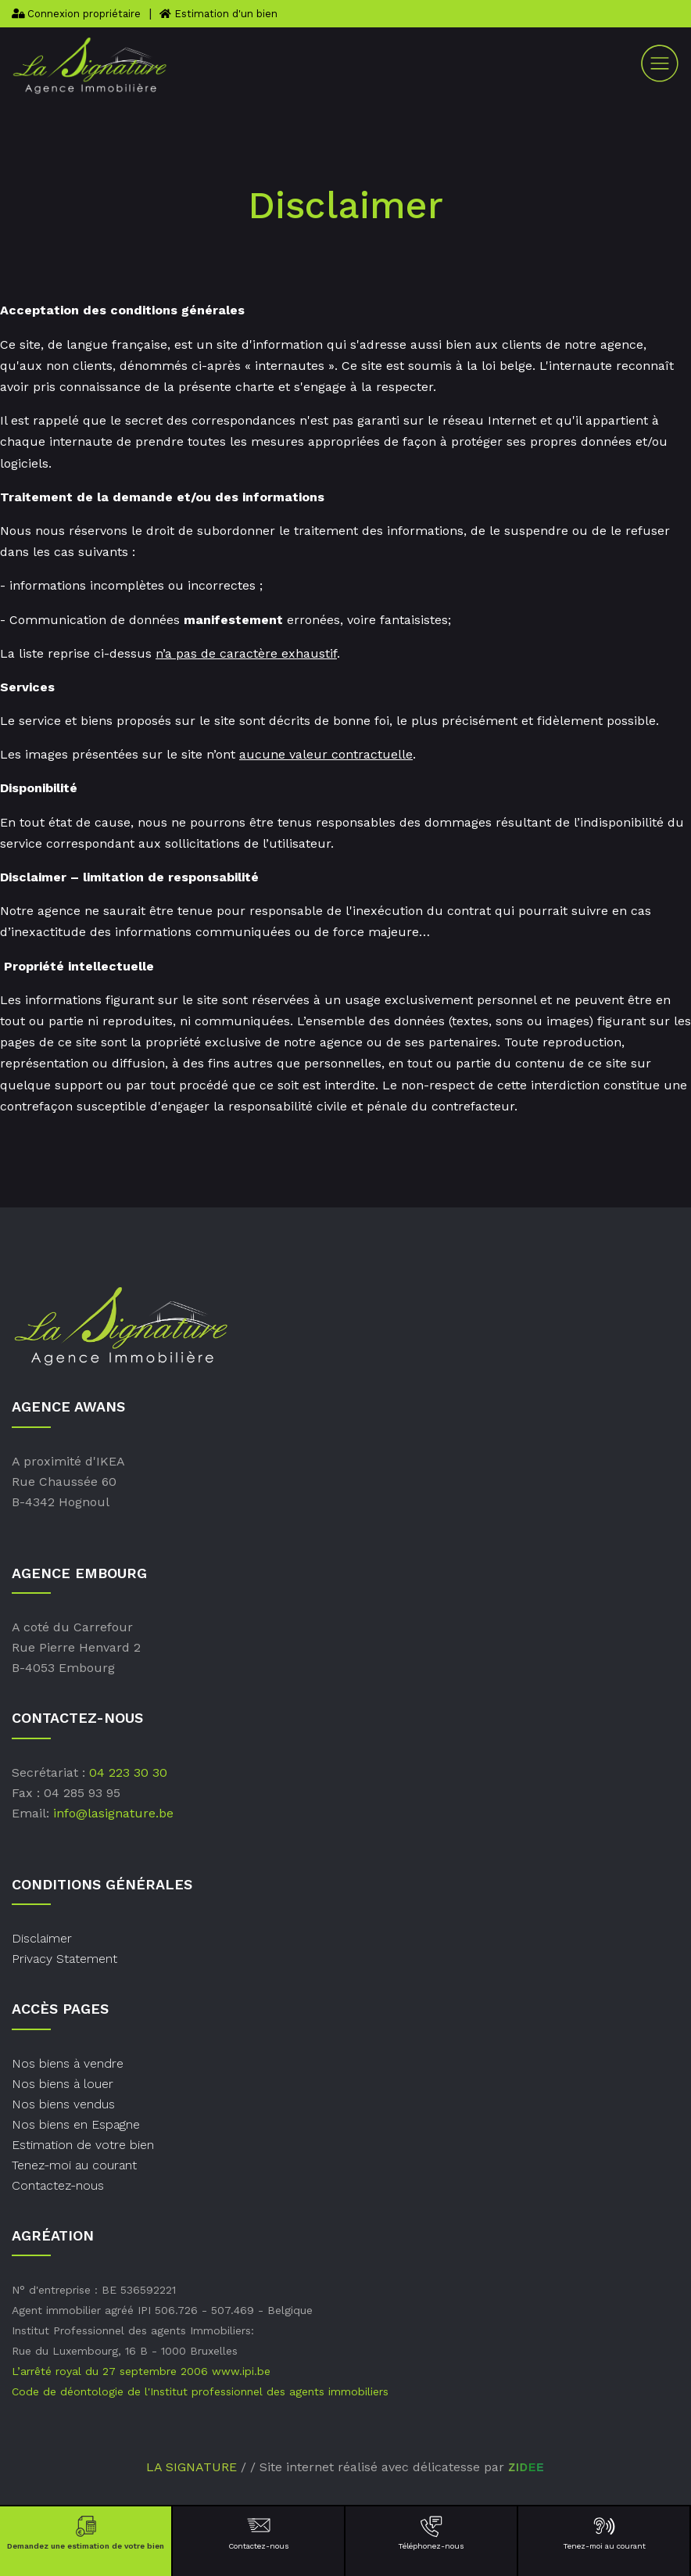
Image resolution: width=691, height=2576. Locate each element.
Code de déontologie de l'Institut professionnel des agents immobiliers (200, 2391)
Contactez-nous (258, 2532)
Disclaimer (42, 1938)
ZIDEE (526, 2467)
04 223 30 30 (128, 1772)
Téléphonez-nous (431, 2532)
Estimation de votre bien (83, 2144)
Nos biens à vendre (68, 2063)
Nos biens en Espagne (76, 2124)
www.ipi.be (241, 2371)
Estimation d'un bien (218, 14)
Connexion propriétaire (76, 14)
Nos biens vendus (63, 2104)
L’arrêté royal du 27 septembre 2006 (110, 2371)
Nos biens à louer (62, 2083)
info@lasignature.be (113, 1813)
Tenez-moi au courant (603, 2532)
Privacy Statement (64, 1958)
